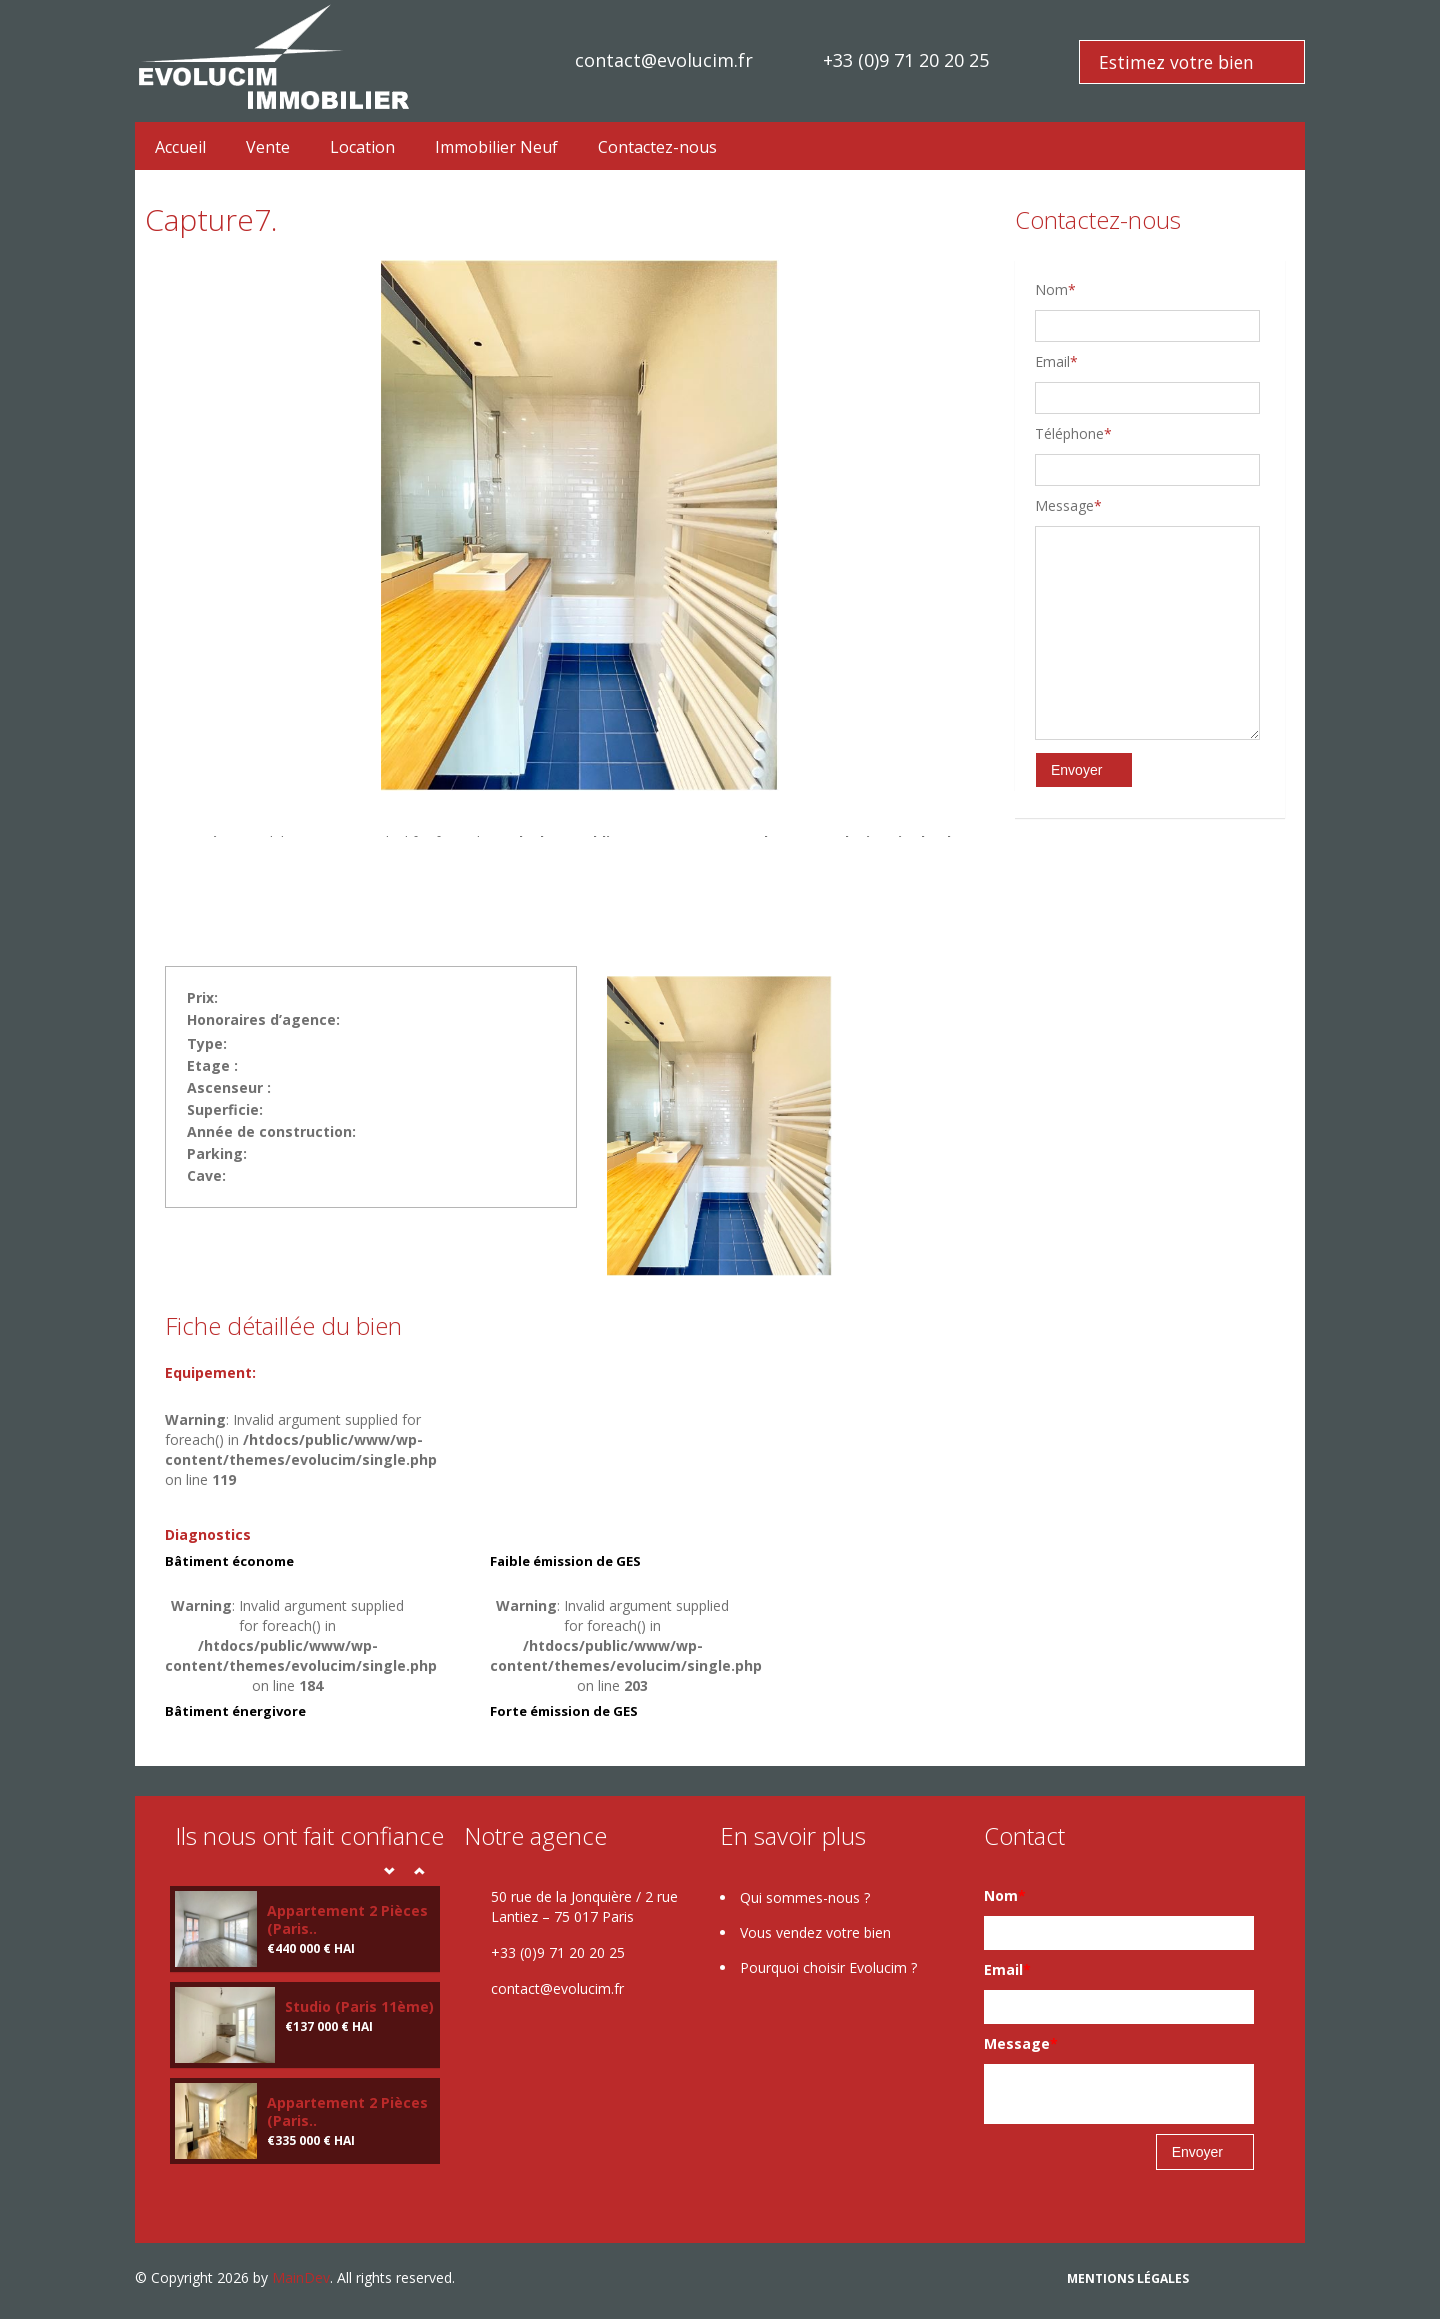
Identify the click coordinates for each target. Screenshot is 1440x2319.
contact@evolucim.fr (664, 60)
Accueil (180, 147)
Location (362, 147)
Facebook (1218, 2280)
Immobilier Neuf (496, 147)
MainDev (301, 2277)
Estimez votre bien (1176, 62)
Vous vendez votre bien (815, 1932)
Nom (1055, 289)
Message (1068, 505)
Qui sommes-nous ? (805, 1897)
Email (1056, 361)
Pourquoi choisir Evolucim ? (828, 1967)
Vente (268, 147)
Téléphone (1073, 433)
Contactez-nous (657, 147)
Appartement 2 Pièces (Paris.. (347, 1919)
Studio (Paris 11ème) (359, 2006)
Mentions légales (1128, 2278)
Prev (389, 1871)
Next (419, 1871)
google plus (1261, 2280)
